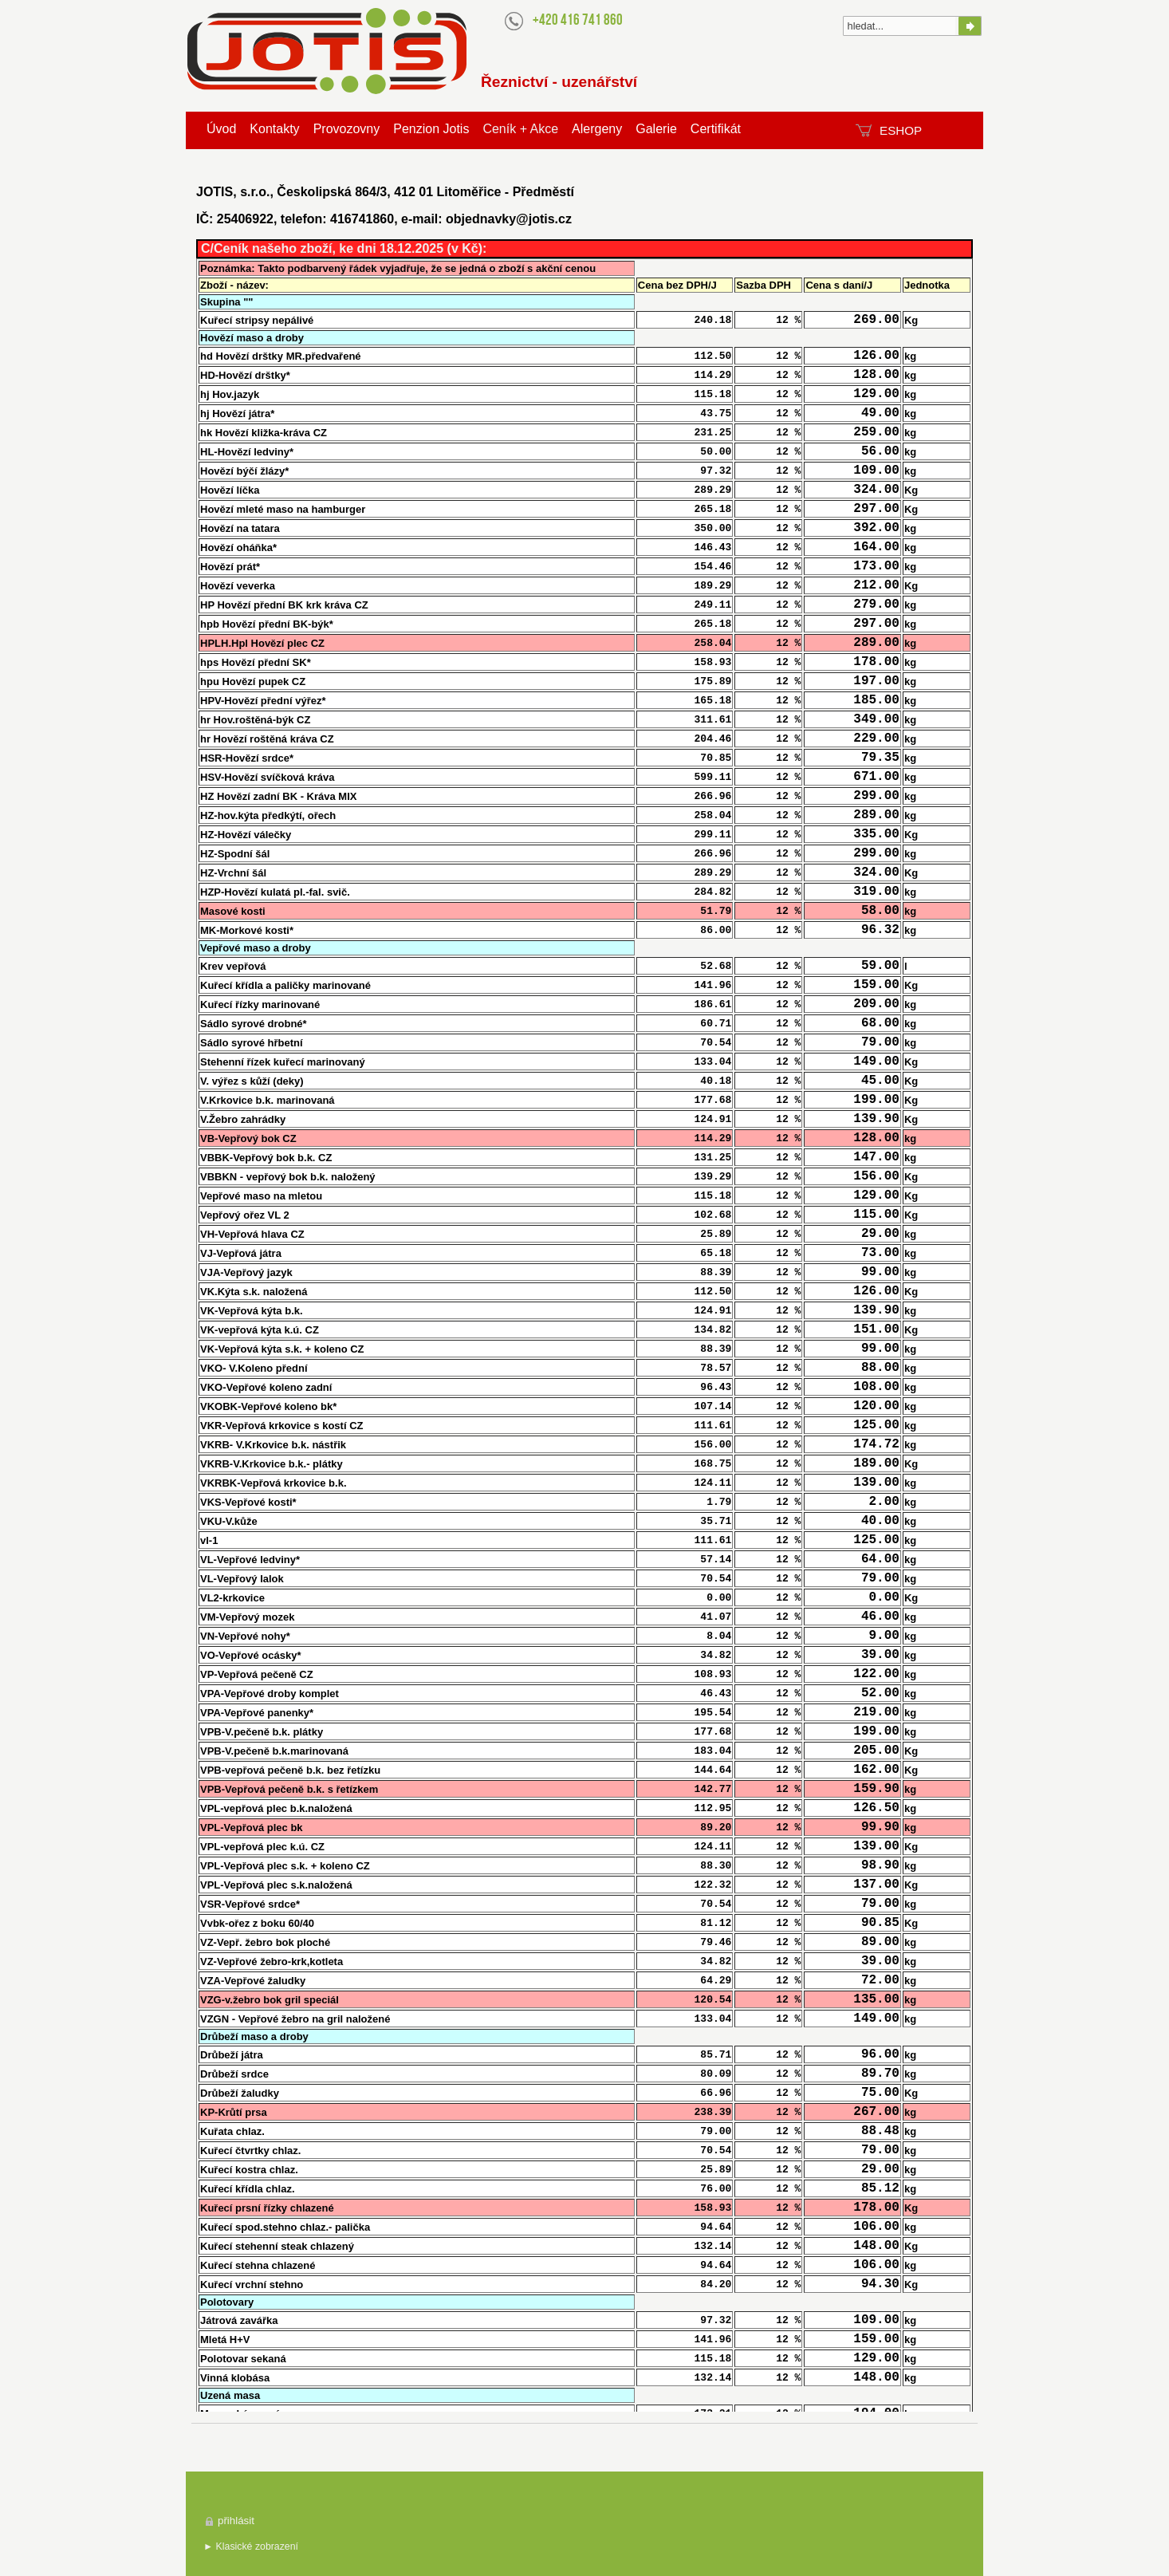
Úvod (221, 129)
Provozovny (346, 129)
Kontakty (274, 129)
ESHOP (901, 130)
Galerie (656, 129)
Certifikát (716, 129)
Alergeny (597, 129)
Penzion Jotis (431, 129)
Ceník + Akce (520, 129)
